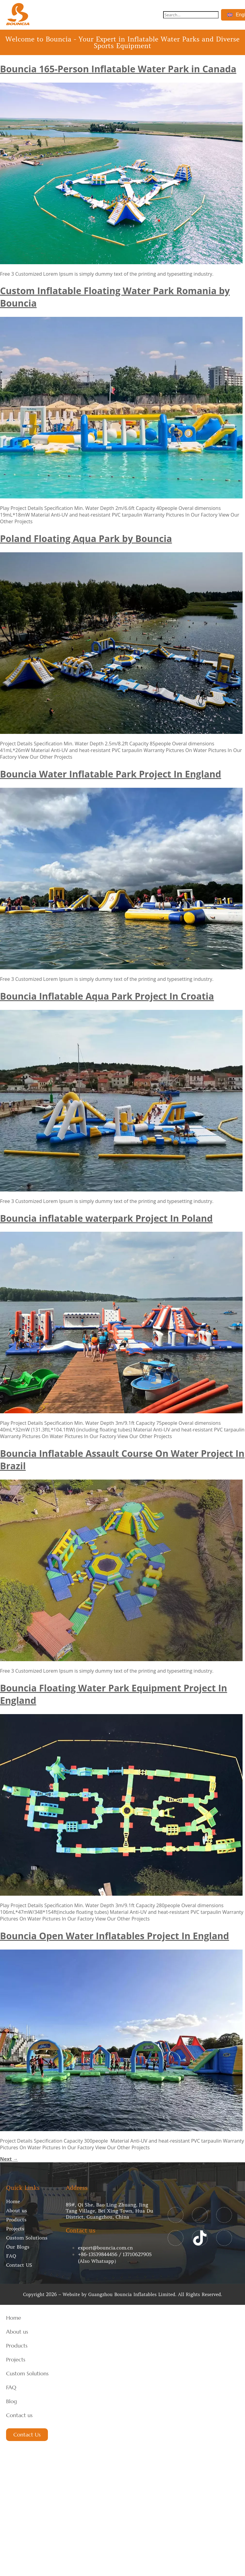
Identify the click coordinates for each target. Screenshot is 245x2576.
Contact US (19, 2265)
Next (9, 2159)
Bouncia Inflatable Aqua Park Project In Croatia (107, 996)
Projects (15, 2229)
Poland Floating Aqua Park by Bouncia (86, 538)
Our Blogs (17, 2247)
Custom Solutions (26, 2238)
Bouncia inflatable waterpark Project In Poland (106, 1218)
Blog (11, 2401)
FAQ (11, 2256)
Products (16, 2219)
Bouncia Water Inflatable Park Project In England (110, 774)
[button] (151, 14)
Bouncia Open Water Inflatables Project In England (114, 1936)
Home (13, 2201)
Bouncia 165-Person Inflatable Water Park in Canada (118, 69)
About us (16, 2210)
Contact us (19, 2415)
